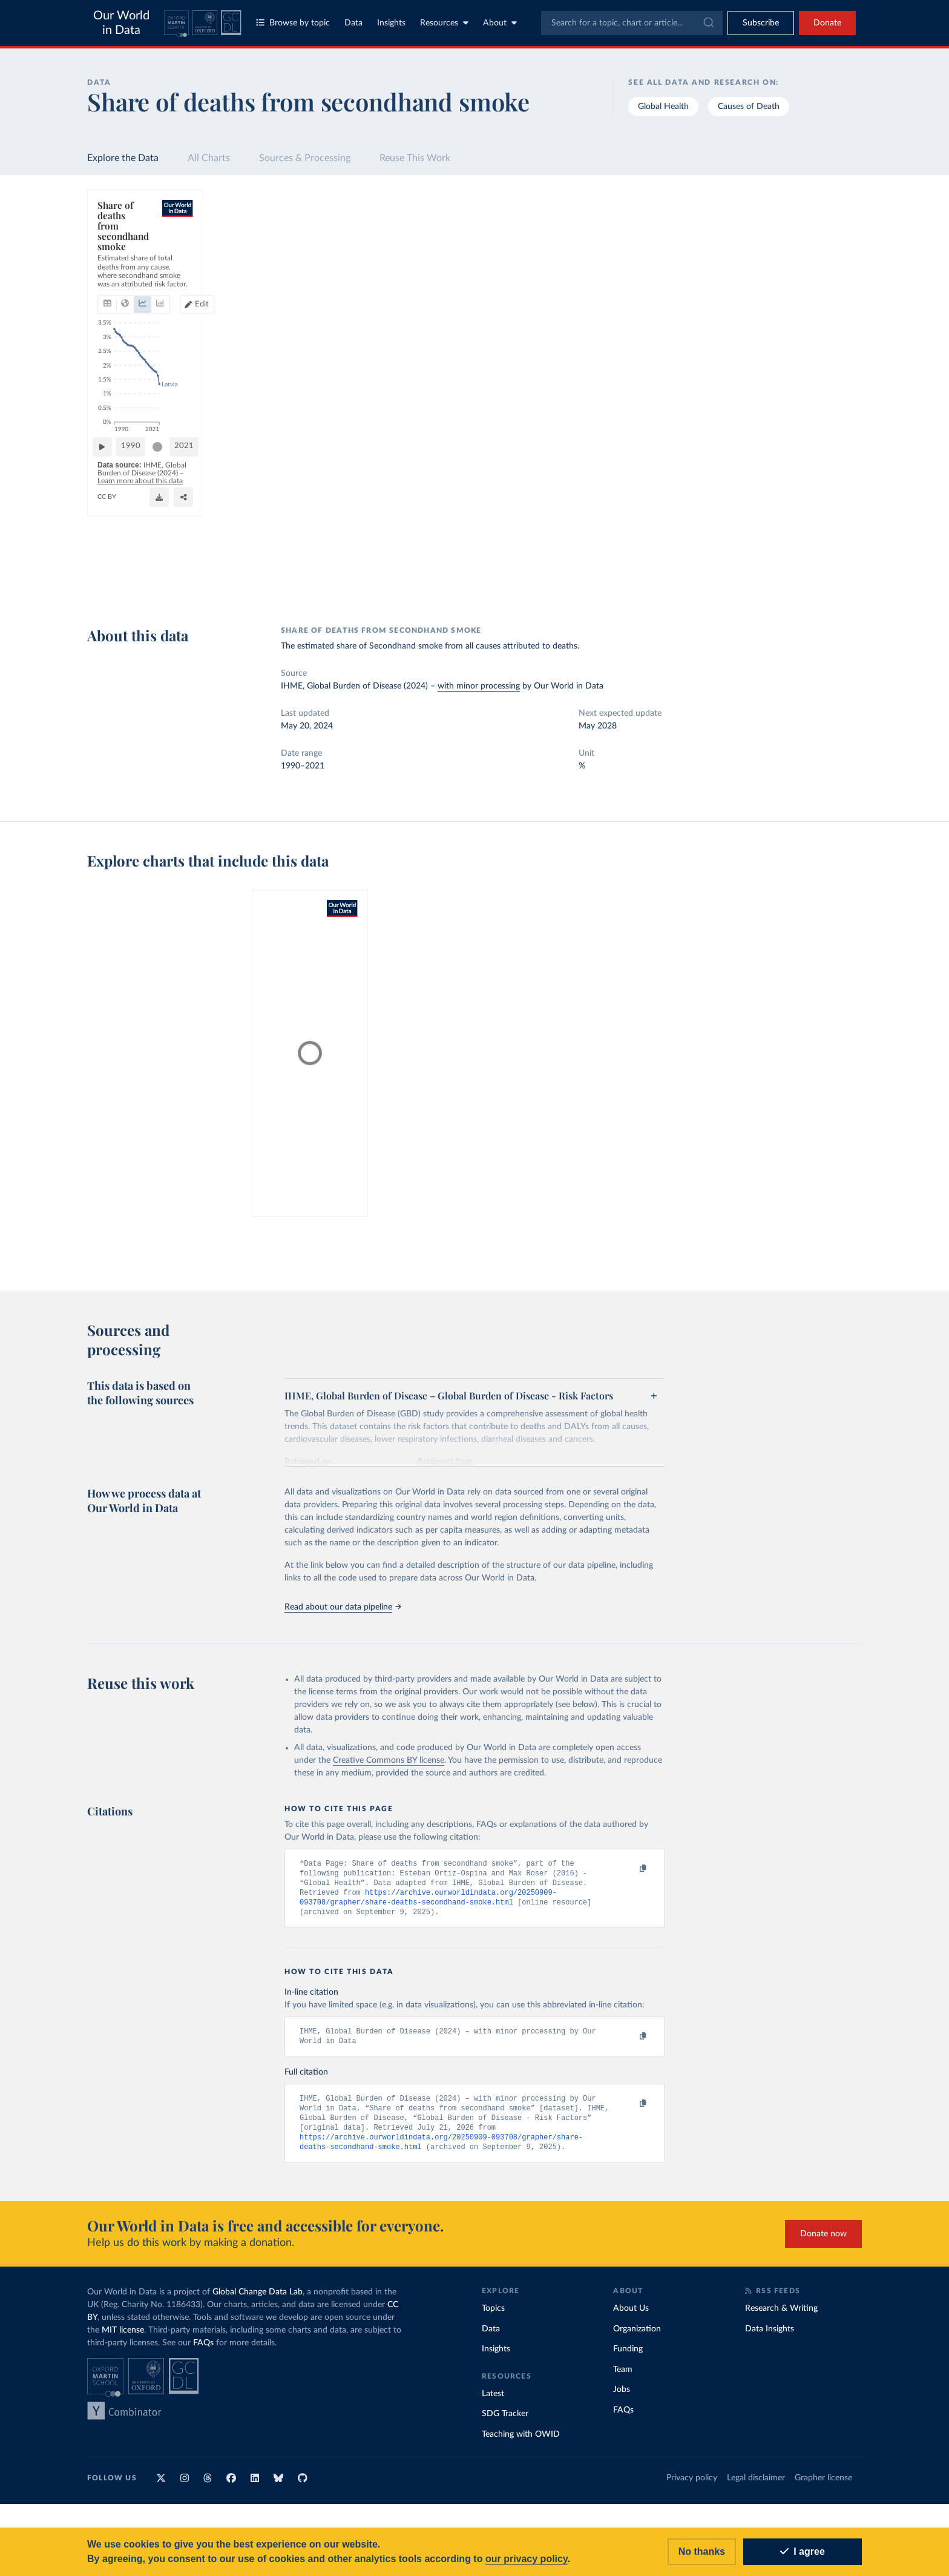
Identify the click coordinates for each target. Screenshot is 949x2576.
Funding (628, 2357)
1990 (196, 549)
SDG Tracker (505, 2422)
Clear (838, 282)
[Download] (485, 581)
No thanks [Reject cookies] (701, 2551)
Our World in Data (121, 23)
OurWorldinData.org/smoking (144, 586)
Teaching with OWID (521, 2443)
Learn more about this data (337, 575)
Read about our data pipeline (342, 1607)
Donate (827, 23)
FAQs (203, 2351)
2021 (643, 549)
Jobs (621, 2398)
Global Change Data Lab (257, 2300)
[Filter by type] (765, 333)
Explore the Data (123, 158)
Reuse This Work (414, 158)
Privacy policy (691, 2486)
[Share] (545, 581)
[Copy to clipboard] (630, 1868)
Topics (493, 2317)
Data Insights (769, 2337)
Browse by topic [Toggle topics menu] (293, 22)
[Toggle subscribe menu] (760, 23)
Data (353, 23)
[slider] (223, 550)
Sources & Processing (304, 158)
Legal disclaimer (756, 2486)
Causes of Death (749, 106)
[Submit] (708, 23)
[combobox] (632, 23)
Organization (637, 2337)
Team (622, 2378)
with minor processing (479, 686)
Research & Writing (781, 2317)
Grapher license (823, 2486)
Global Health (663, 106)
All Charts (209, 158)
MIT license (123, 2338)
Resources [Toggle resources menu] (444, 22)
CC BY (208, 586)
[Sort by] (752, 258)
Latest (493, 2402)
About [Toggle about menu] (500, 22)
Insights (391, 23)
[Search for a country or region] (765, 229)
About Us (631, 2317)
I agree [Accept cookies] (802, 2551)
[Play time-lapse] (137, 550)
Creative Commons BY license (388, 1760)
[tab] (124, 252)
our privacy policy (526, 2559)
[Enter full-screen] (616, 581)
